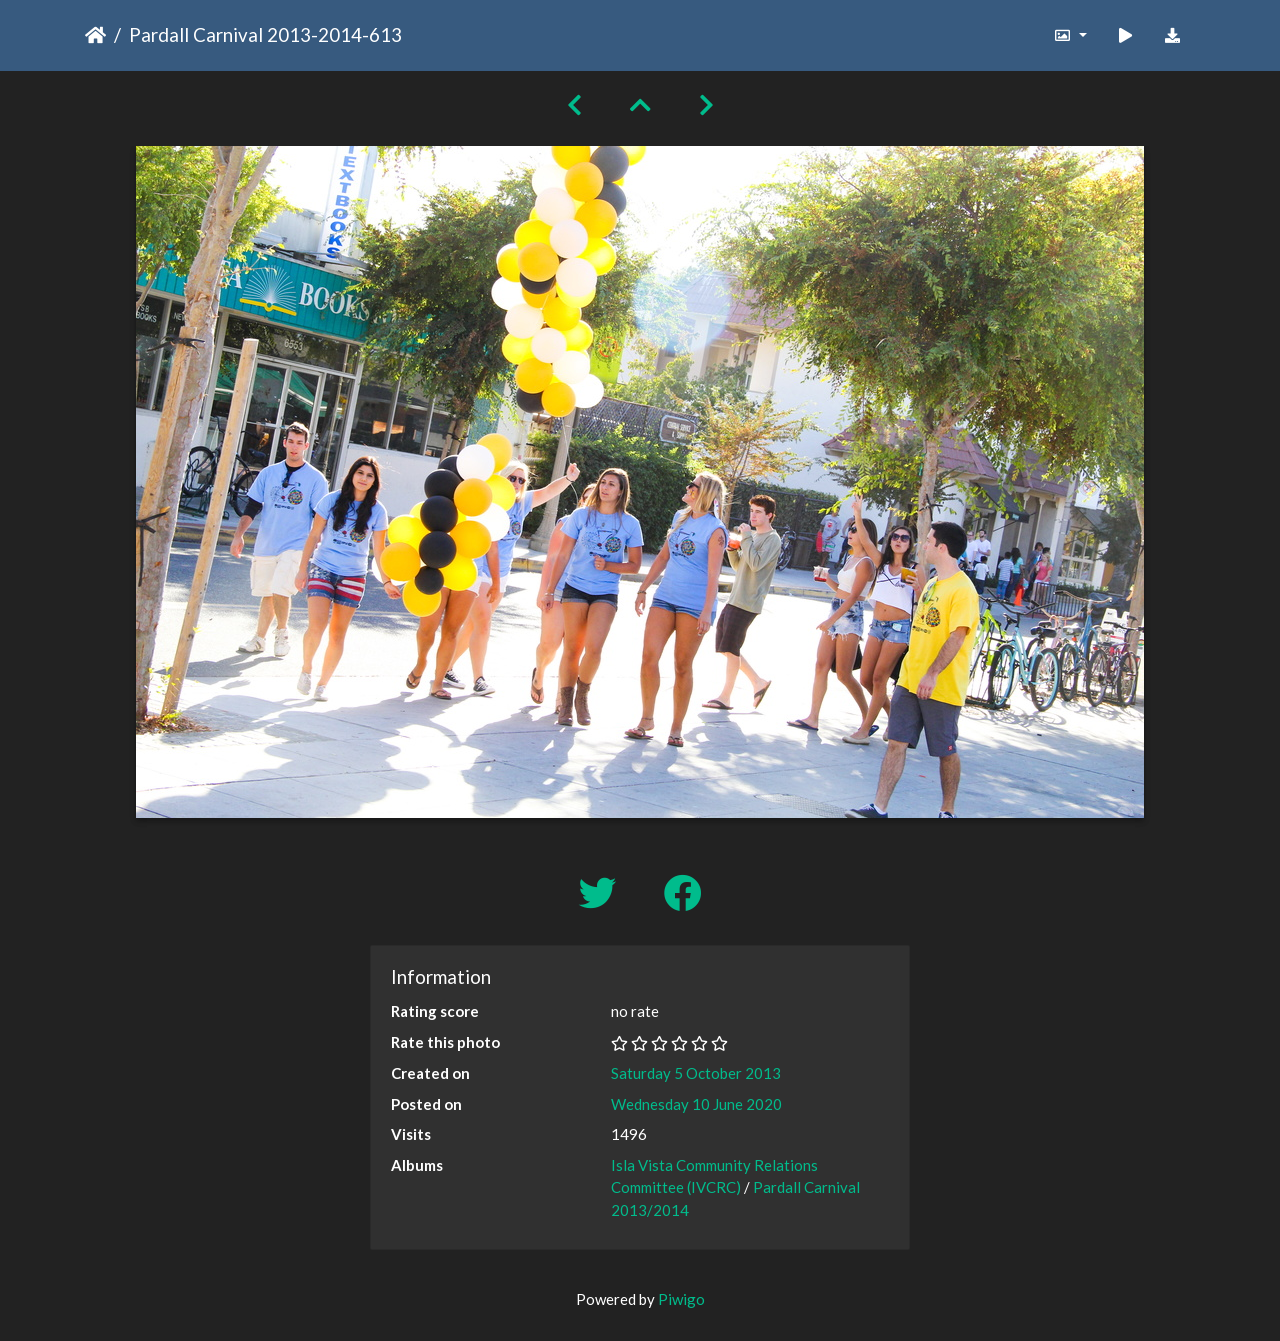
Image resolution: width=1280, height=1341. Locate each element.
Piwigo (681, 1299)
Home (95, 35)
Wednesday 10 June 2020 (696, 1104)
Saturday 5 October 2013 (696, 1073)
